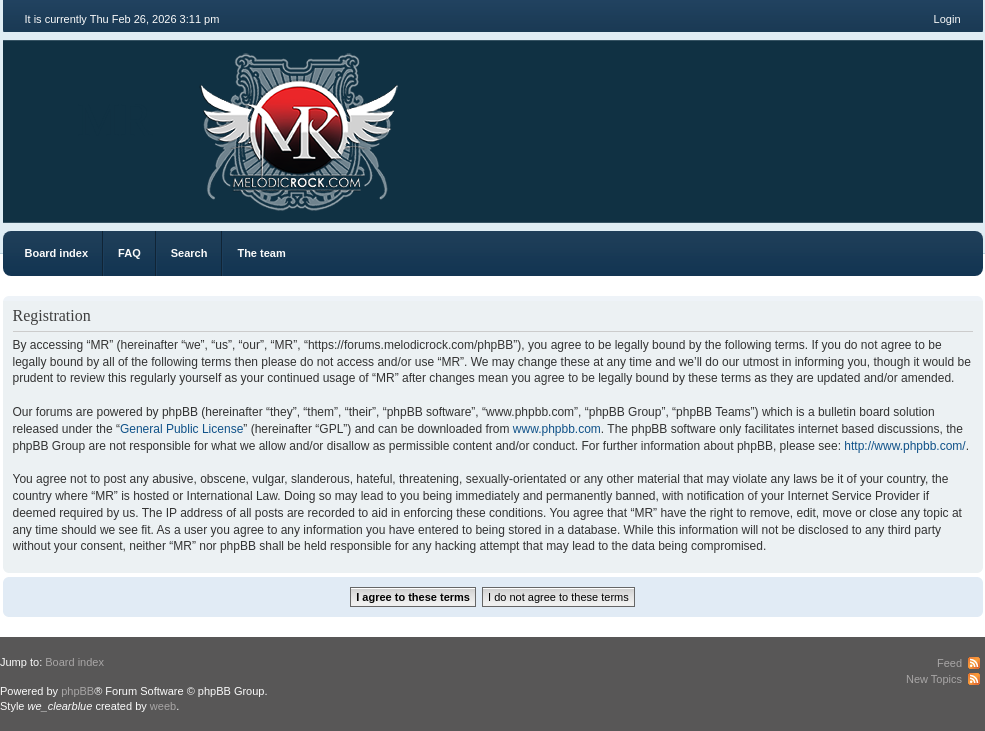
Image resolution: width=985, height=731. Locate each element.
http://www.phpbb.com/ (904, 446)
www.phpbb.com (557, 429)
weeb (163, 706)
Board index (57, 253)
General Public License (181, 429)
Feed (949, 663)
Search (189, 253)
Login (947, 19)
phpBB (77, 691)
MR (115, 119)
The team (261, 253)
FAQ (129, 253)
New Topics (934, 679)
